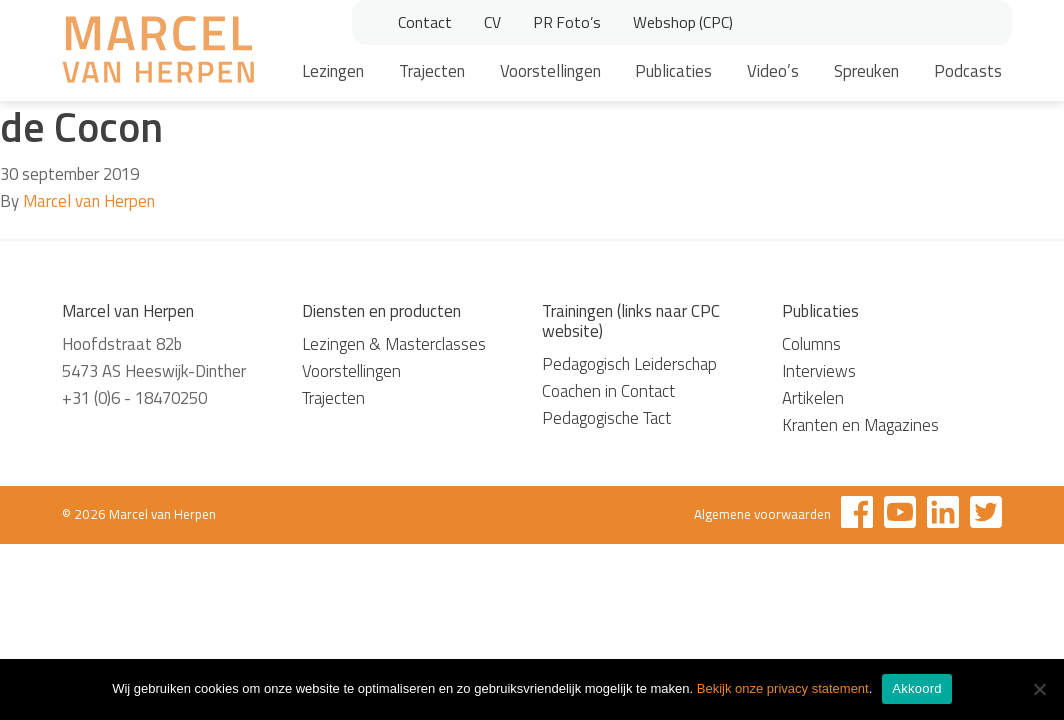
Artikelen (813, 398)
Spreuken (866, 71)
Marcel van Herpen (89, 201)
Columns (811, 344)
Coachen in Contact (608, 391)
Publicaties (673, 71)
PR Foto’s (567, 22)
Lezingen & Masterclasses (394, 344)
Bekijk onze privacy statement (783, 688)
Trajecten (432, 71)
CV (492, 22)
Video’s (773, 71)
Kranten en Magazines (860, 425)
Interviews (819, 371)
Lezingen (333, 71)
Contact (425, 22)
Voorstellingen (550, 71)
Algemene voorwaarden (762, 514)
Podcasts (968, 71)
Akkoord (916, 688)
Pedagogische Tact (606, 418)
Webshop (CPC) (683, 22)
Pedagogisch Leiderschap (629, 364)
